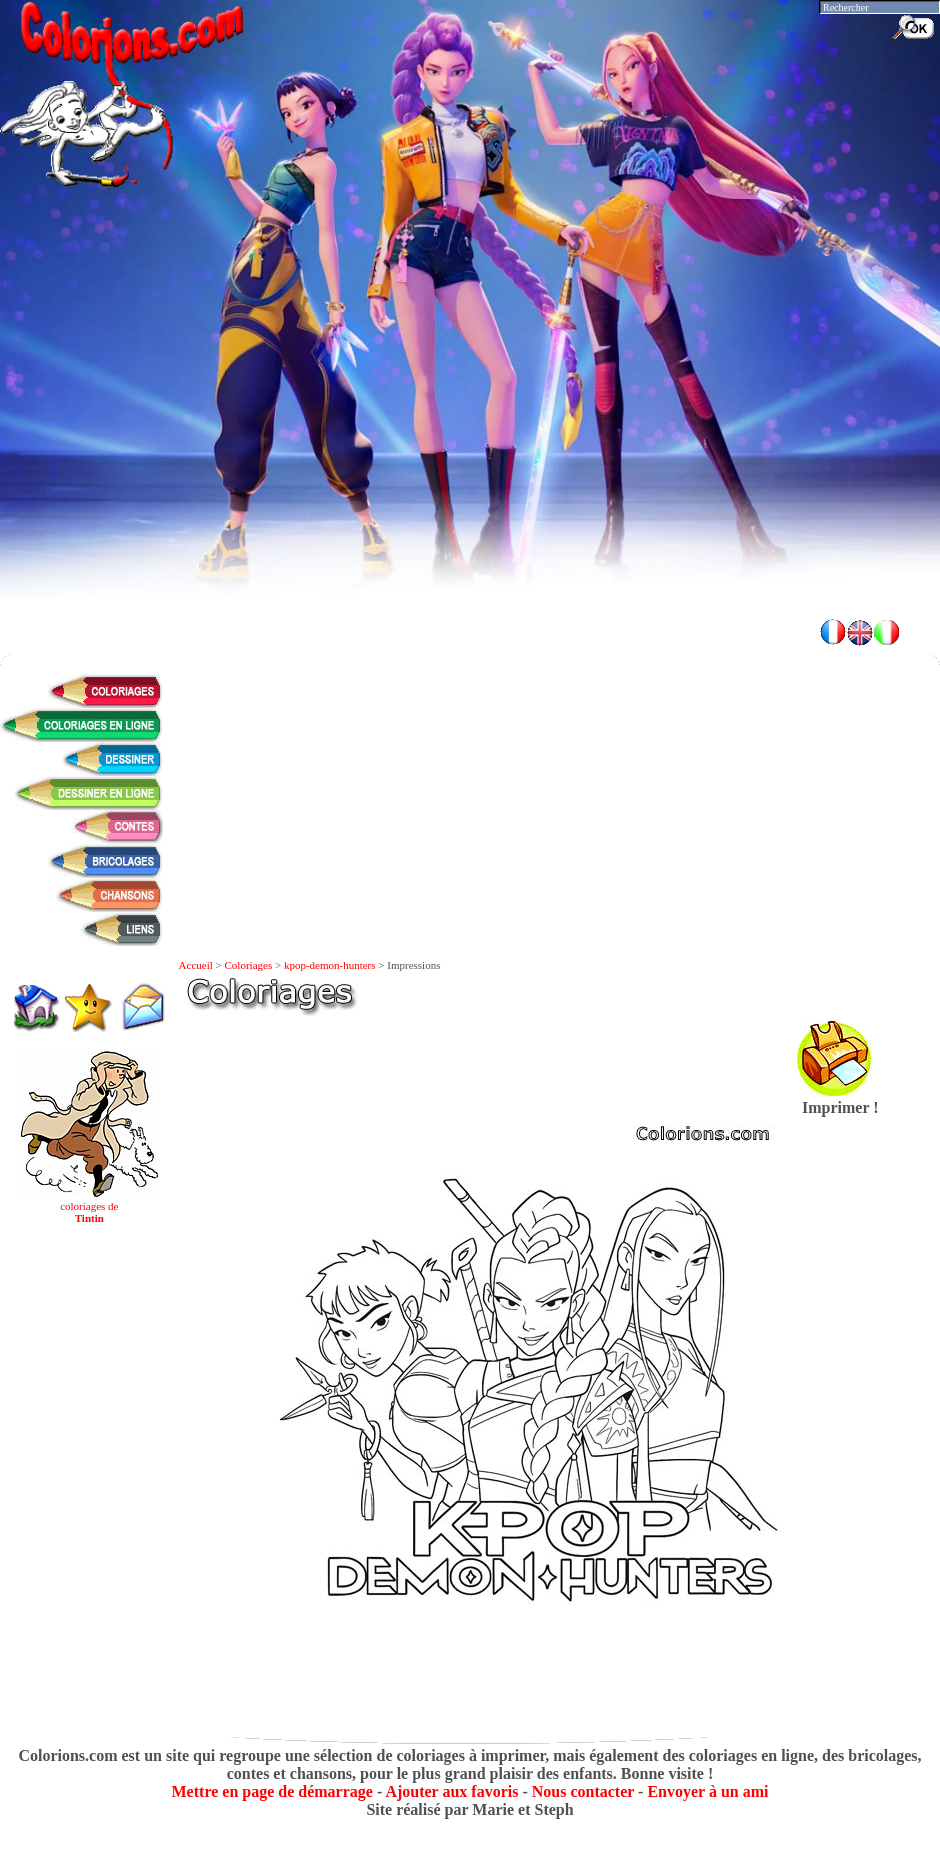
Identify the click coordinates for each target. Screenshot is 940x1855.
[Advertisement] (470, 460)
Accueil (196, 965)
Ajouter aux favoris (451, 1791)
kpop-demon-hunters (330, 965)
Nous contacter (583, 1791)
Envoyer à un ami (707, 1791)
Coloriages (249, 965)
